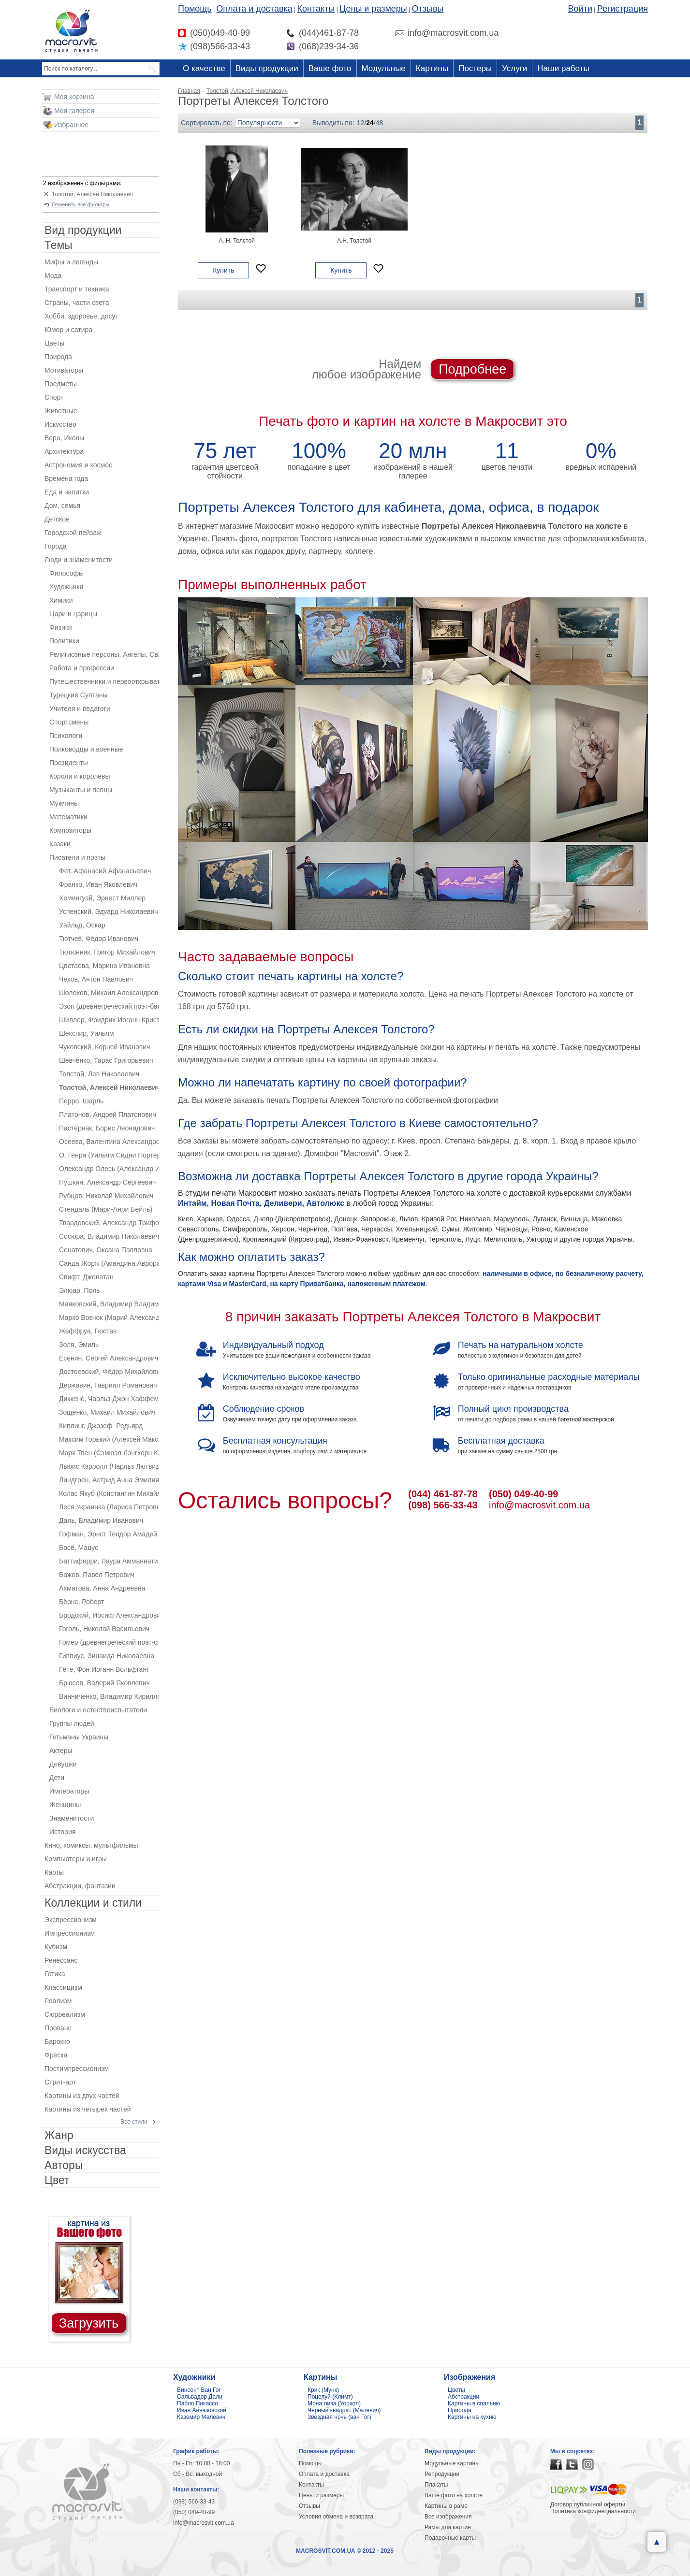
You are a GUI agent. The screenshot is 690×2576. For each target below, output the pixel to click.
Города (55, 546)
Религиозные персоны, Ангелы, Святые (104, 654)
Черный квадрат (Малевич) (344, 2410)
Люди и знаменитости (78, 560)
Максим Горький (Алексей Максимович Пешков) (109, 1439)
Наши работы (563, 68)
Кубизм (55, 1947)
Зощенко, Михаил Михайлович (107, 1412)
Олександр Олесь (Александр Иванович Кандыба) (109, 1168)
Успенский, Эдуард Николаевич (108, 911)
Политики (64, 641)
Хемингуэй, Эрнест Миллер (102, 898)
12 (361, 123)
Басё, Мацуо (79, 1547)
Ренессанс (61, 1960)
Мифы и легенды (71, 262)
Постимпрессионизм (76, 2068)
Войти (580, 9)
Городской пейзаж (72, 532)
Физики (60, 627)
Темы (58, 245)
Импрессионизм (69, 1933)
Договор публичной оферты (587, 2504)
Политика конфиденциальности (593, 2511)
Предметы (60, 384)
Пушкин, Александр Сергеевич (107, 1182)
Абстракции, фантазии (80, 1886)
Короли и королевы (79, 776)
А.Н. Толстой (354, 240)
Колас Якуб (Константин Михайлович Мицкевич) (109, 1493)
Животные (60, 411)
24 (370, 123)
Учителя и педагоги (79, 708)
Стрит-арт (60, 2082)
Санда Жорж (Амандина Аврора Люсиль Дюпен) (109, 1263)
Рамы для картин (448, 2527)
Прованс (57, 2028)
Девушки (63, 1764)
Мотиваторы (63, 370)
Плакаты (436, 2484)
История (62, 1832)
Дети (56, 1777)
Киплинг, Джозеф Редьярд (101, 1426)
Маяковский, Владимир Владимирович (109, 1304)
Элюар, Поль (79, 1290)
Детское (57, 519)
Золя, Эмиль (79, 1344)
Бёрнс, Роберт (81, 1602)
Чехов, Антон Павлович (96, 979)
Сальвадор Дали (199, 2396)
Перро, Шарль (81, 1101)
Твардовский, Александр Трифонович (109, 1223)
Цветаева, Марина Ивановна (104, 966)
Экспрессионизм (70, 1920)
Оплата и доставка (254, 9)
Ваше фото (330, 68)
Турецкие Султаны (78, 695)
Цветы (54, 343)
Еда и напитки (66, 492)
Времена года (66, 478)
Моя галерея (74, 111)
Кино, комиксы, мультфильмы (91, 1845)
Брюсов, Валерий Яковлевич (104, 1683)
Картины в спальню (474, 2403)
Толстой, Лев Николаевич (99, 1074)
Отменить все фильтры (80, 204)
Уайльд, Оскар (82, 925)
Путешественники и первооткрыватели (104, 681)
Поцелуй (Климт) (330, 2396)
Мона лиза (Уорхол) (334, 2403)
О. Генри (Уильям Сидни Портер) (109, 1155)
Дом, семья (62, 505)
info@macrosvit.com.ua (539, 1505)
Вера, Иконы (64, 438)
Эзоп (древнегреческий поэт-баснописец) (109, 1006)
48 (379, 123)
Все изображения (448, 2516)
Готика (54, 1974)
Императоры (69, 1791)
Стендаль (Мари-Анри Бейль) (105, 1209)
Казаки (60, 844)
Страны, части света (76, 302)
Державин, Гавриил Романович (108, 1385)
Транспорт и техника (76, 289)
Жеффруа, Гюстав (88, 1331)
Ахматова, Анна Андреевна (102, 1588)
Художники (66, 587)
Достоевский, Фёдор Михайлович (109, 1371)
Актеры (61, 1750)
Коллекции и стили (93, 1902)
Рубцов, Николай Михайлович (106, 1196)
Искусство (60, 424)
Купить (223, 270)
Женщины (65, 1805)
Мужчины (64, 803)
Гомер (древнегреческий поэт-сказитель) (109, 1642)
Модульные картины (452, 2463)
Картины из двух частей (81, 2095)
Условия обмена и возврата (336, 2516)
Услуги (514, 68)
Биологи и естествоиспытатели (98, 1710)
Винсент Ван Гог (199, 2390)
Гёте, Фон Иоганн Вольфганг (104, 1669)
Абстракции (463, 2396)
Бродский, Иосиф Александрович (109, 1615)
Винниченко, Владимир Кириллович (109, 1696)
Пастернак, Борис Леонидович (107, 1128)
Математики (68, 817)
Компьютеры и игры (75, 1859)
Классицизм (63, 1987)
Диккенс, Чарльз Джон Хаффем (109, 1399)
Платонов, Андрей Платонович (107, 1114)
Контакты (316, 9)
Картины (432, 68)
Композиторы (70, 830)
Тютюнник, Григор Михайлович (107, 952)
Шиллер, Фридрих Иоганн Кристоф (109, 1020)
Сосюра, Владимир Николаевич (109, 1236)
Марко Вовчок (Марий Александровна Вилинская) (109, 1317)
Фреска (55, 2055)
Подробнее (472, 369)
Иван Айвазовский (201, 2410)
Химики (61, 600)
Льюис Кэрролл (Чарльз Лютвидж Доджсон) (109, 1466)
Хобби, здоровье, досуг (81, 316)
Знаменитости (71, 1818)
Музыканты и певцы (80, 790)
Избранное (71, 125)
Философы (66, 573)
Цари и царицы (73, 614)
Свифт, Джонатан (86, 1277)
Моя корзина (74, 97)
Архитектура (64, 451)
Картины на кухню (472, 2417)
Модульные (384, 68)
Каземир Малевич (201, 2417)
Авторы (63, 2165)
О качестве (204, 68)
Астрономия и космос (78, 465)
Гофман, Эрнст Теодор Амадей (108, 1534)
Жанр (58, 2135)
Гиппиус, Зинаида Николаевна (106, 1656)
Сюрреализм (64, 2014)
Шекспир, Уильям (86, 1033)
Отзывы (428, 9)
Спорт (53, 397)
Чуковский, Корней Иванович (104, 1047)
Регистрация (622, 9)
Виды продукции (266, 68)
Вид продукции (82, 230)
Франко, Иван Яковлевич (98, 884)
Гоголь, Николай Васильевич (104, 1629)
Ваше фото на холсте (454, 2495)
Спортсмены (68, 722)
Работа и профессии (81, 668)
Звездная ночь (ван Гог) (339, 2417)
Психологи (65, 735)
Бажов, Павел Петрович (96, 1574)
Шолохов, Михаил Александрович (109, 993)
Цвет (57, 2180)
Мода (52, 275)
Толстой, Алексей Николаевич (92, 194)
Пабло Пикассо (197, 2403)
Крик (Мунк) (323, 2390)
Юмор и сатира (68, 329)
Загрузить (88, 2323)
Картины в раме (446, 2506)
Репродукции (442, 2474)
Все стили (133, 2121)
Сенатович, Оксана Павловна (105, 1250)
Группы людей (71, 1723)
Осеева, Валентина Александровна (109, 1141)
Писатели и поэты (77, 857)
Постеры (475, 68)
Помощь (195, 9)
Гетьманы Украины (78, 1737)
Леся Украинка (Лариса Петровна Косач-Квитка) (109, 1507)
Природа (58, 357)
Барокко (57, 2041)
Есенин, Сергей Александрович (108, 1358)
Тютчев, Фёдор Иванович (98, 938)
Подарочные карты (450, 2537)
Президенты (68, 763)
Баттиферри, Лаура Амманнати (108, 1561)
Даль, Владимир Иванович (101, 1520)
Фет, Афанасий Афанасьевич (105, 871)
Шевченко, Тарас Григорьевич (106, 1060)
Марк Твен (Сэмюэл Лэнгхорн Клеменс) (109, 1453)
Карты (54, 1872)
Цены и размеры (373, 9)
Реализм (58, 2001)
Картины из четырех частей (87, 2109)
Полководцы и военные (86, 749)
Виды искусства (85, 2150)
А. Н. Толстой (237, 240)
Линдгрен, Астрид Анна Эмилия (109, 1480)
